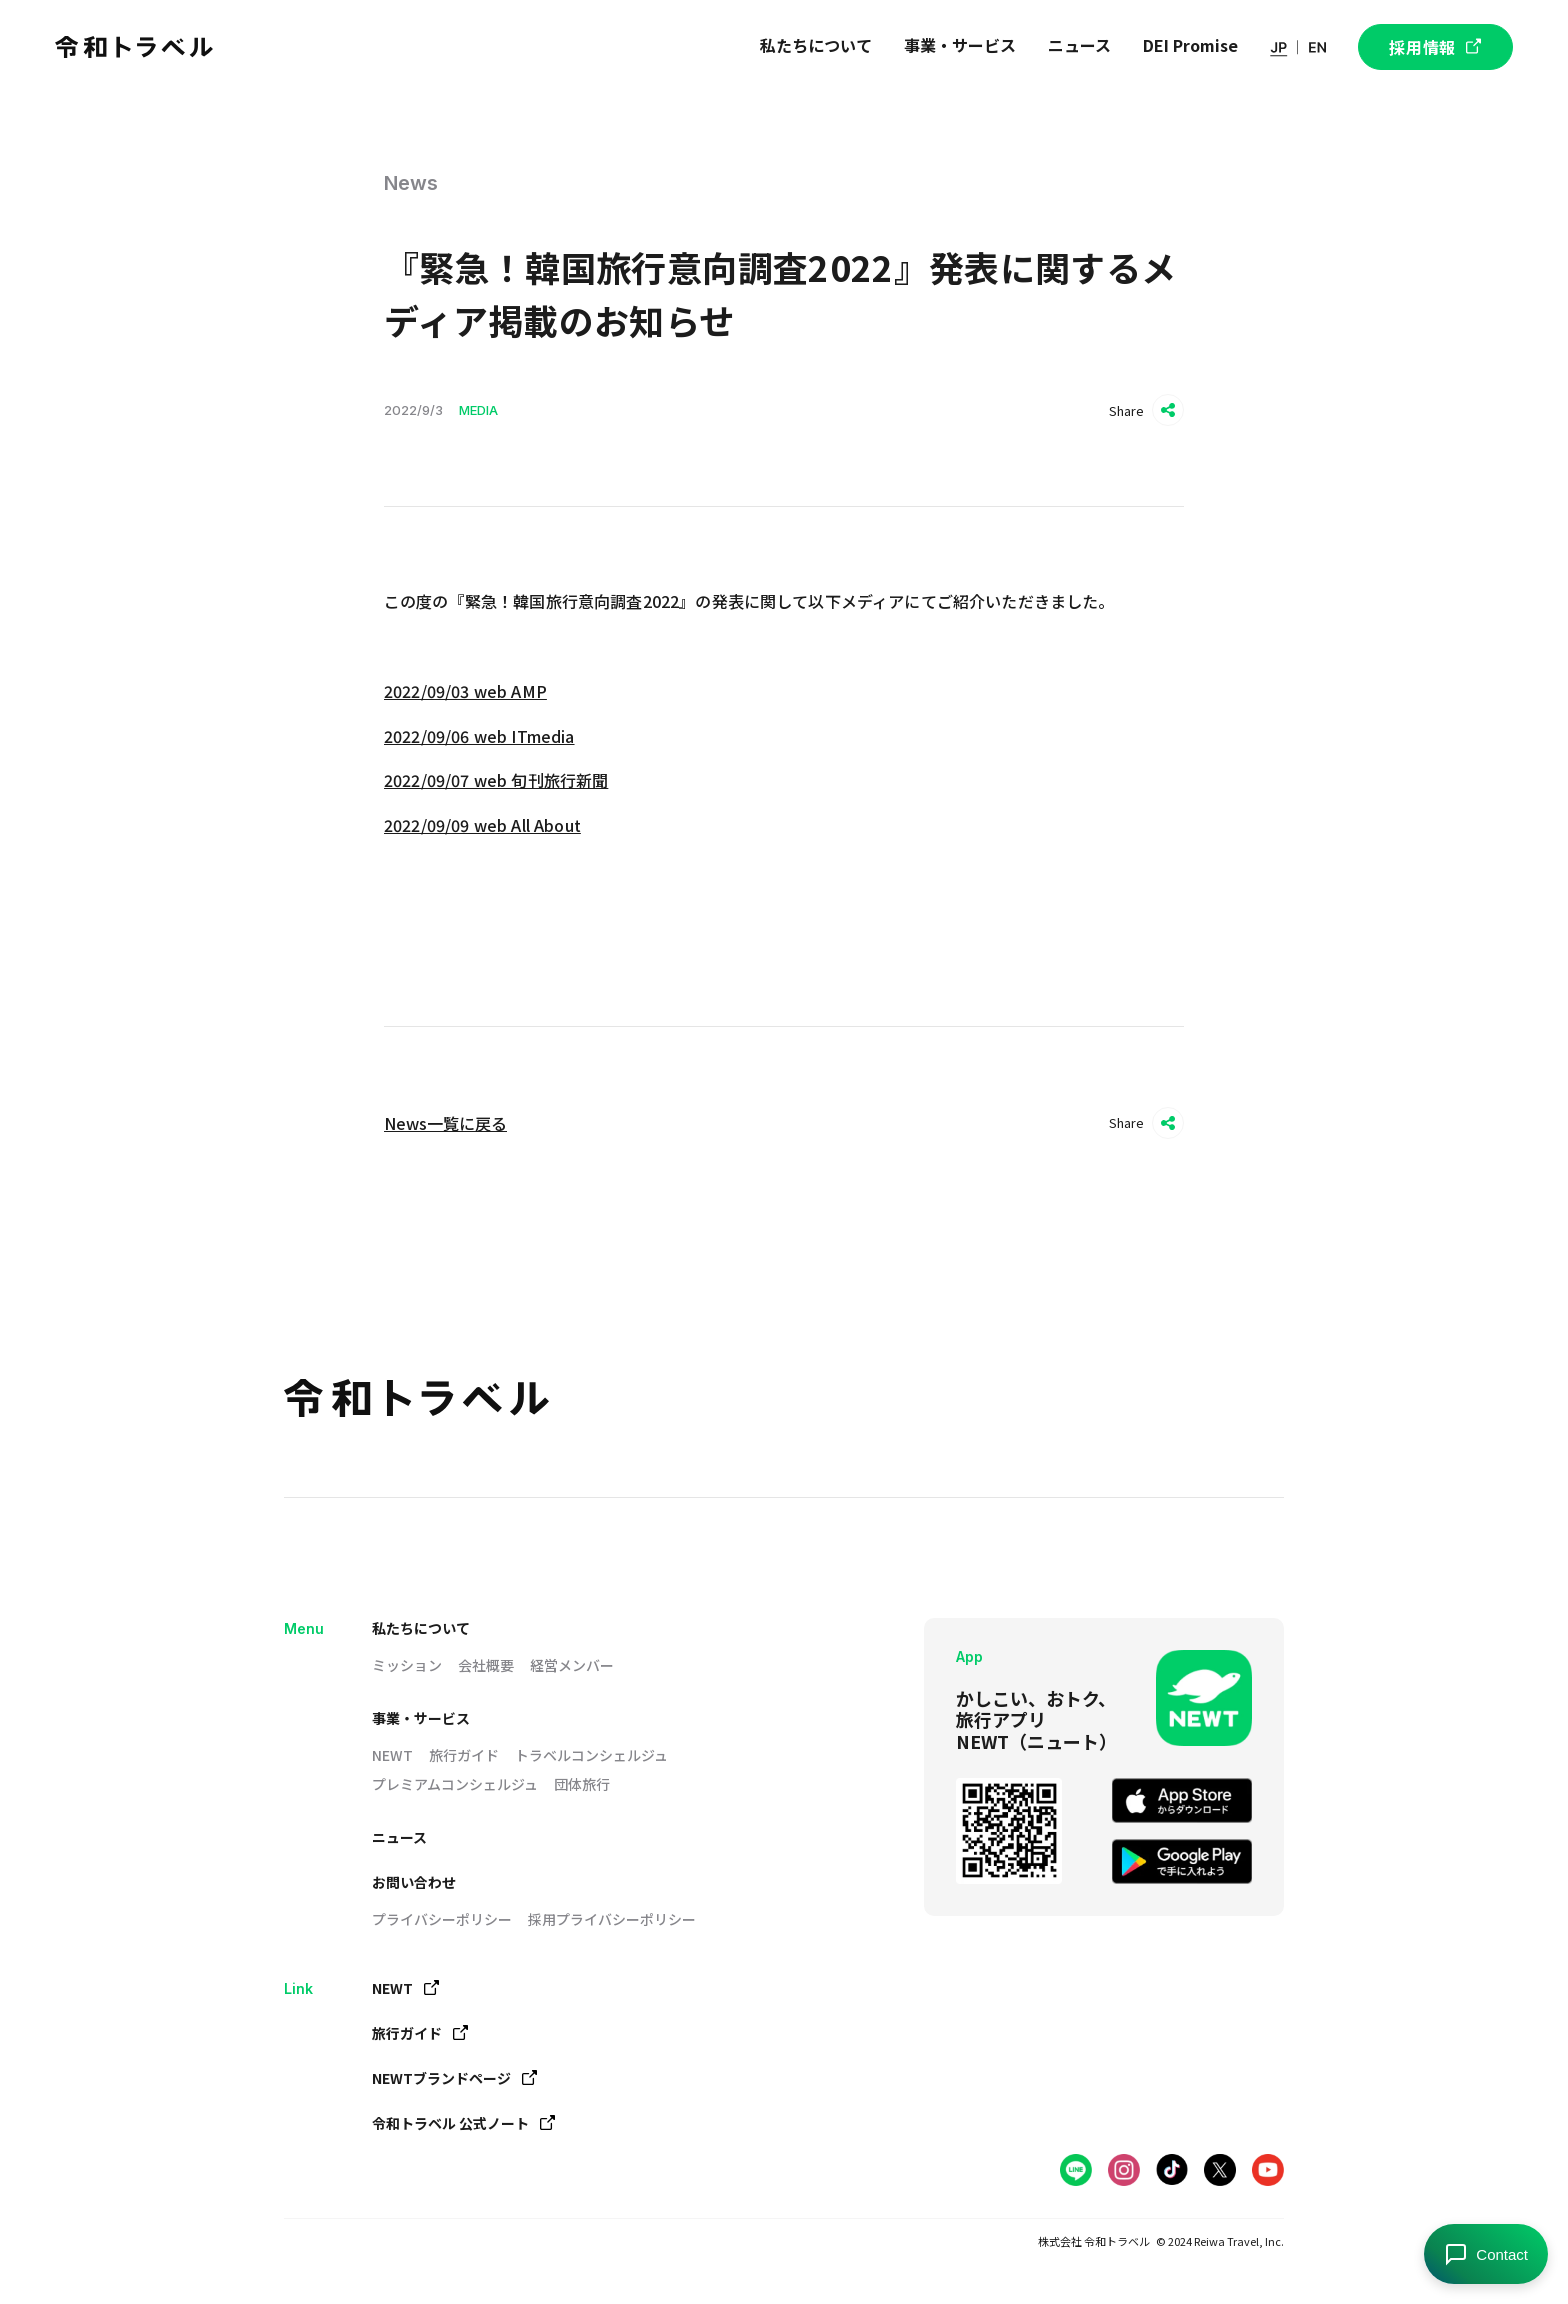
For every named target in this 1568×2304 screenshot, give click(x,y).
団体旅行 (582, 1784)
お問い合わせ (414, 1882)
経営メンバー (572, 1665)
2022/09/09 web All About (482, 825)
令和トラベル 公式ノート (463, 2123)
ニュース (399, 1837)
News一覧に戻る (445, 1123)
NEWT (392, 1755)
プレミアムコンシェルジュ (455, 1784)
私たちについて (421, 1628)
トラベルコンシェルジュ (591, 1755)
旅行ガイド (464, 1755)
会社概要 (486, 1665)
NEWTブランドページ (454, 2078)
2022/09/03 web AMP (465, 691)
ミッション (407, 1665)
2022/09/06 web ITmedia (479, 736)
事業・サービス (421, 1718)
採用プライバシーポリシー (612, 1919)
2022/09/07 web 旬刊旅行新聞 (496, 780)
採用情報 (1435, 47)
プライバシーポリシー (442, 1919)
